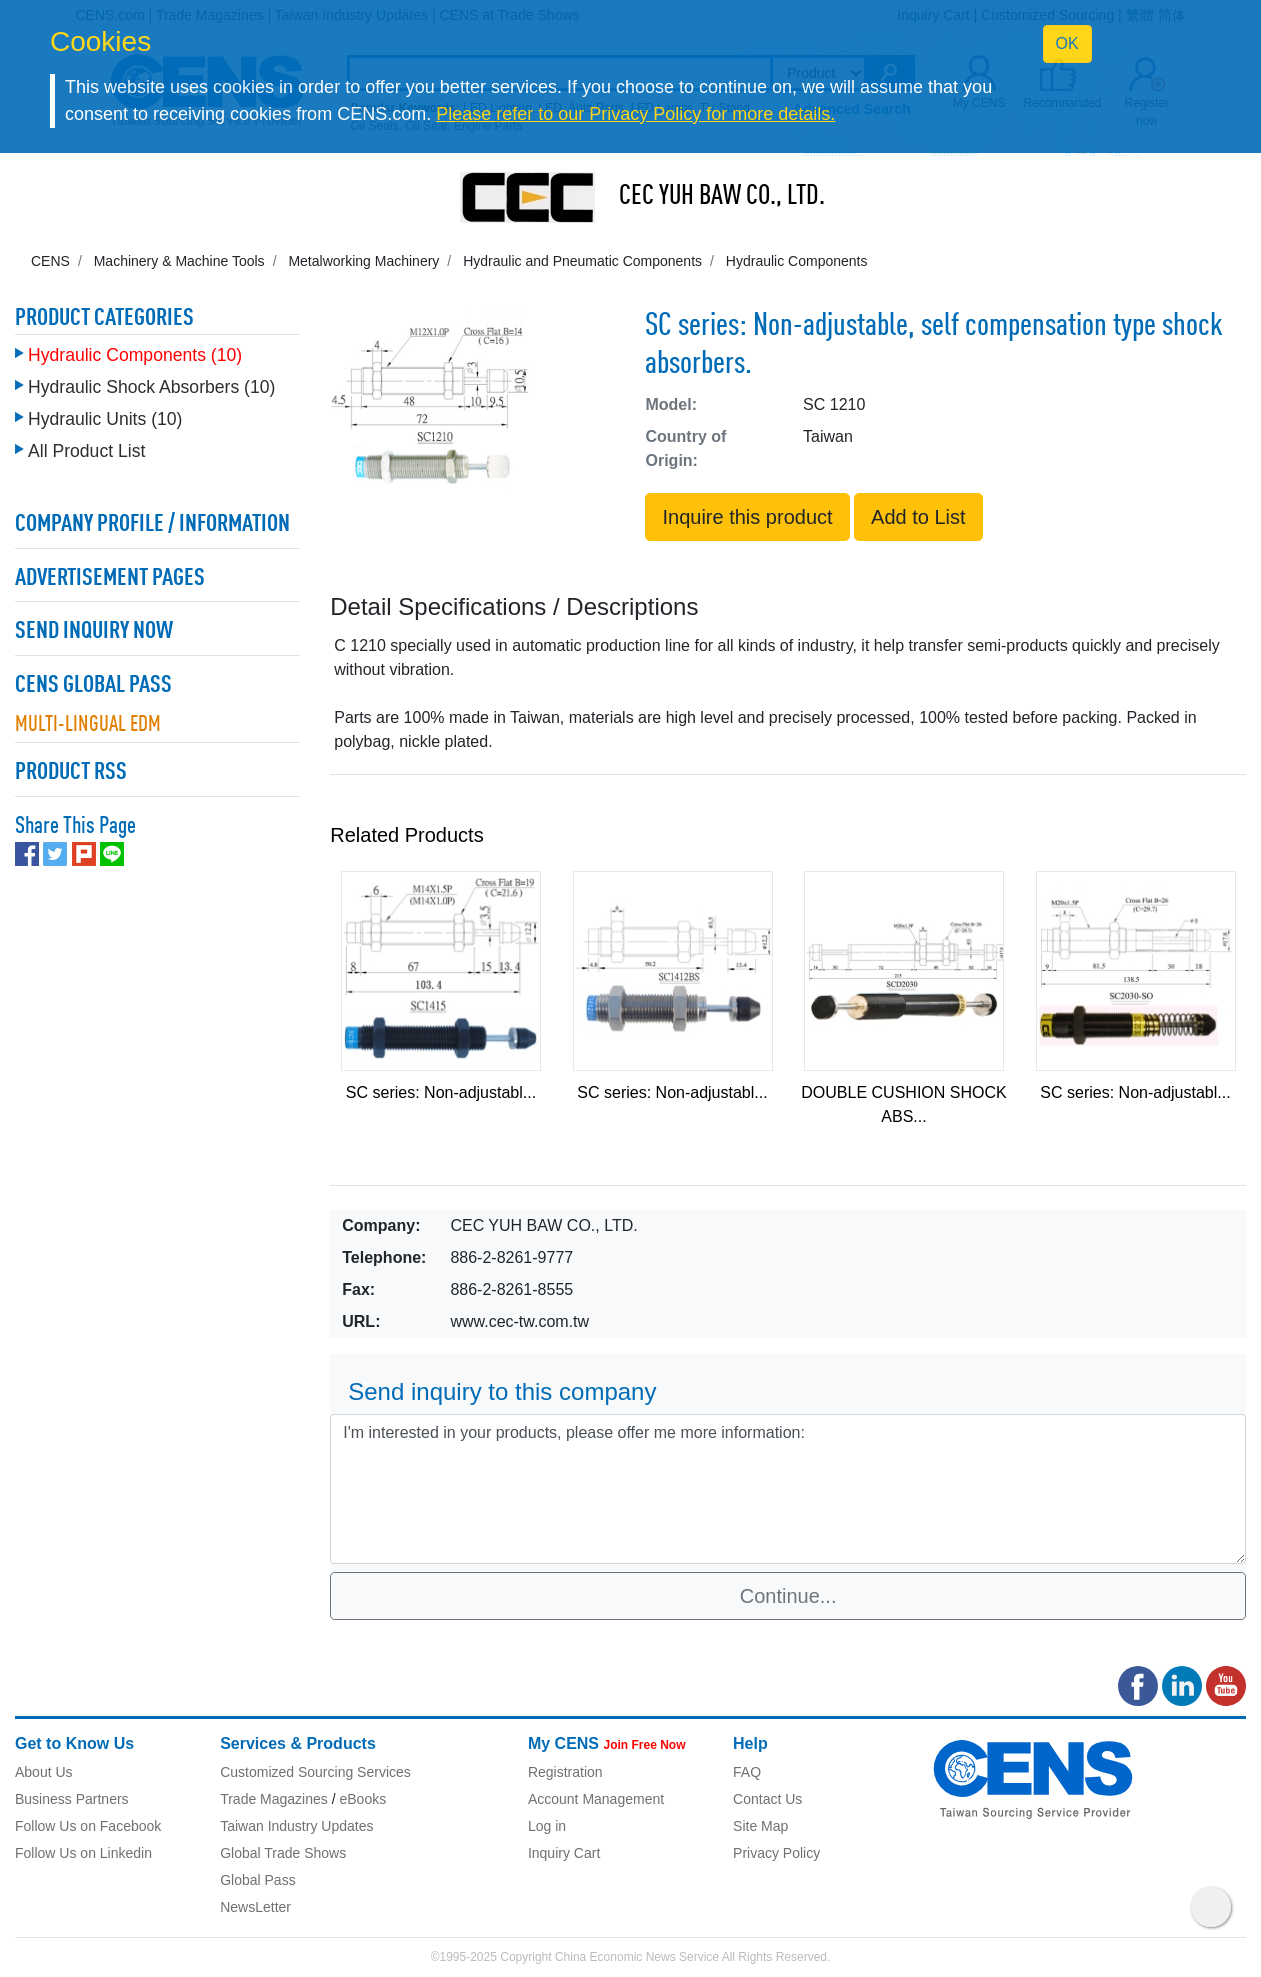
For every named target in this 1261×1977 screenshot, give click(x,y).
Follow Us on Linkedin (83, 1853)
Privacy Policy (776, 1853)
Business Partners (72, 1799)
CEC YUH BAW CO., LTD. (722, 197)
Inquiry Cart (564, 1853)
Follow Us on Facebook (88, 1826)
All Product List (86, 446)
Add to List (918, 517)
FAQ (747, 1772)
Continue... (788, 1596)
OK (1067, 43)
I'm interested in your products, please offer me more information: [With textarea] (788, 1489)
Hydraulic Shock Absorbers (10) (151, 382)
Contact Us (767, 1799)
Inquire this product (747, 517)
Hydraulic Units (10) (105, 414)
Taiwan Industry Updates (296, 1826)
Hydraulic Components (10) (135, 350)
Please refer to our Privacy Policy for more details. (635, 114)
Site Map (760, 1826)
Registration (565, 1772)
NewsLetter (255, 1907)
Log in (547, 1826)
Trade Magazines (274, 1799)
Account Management (596, 1799)
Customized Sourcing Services (315, 1772)
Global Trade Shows (283, 1853)
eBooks (362, 1799)
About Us (44, 1772)
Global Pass (257, 1880)
